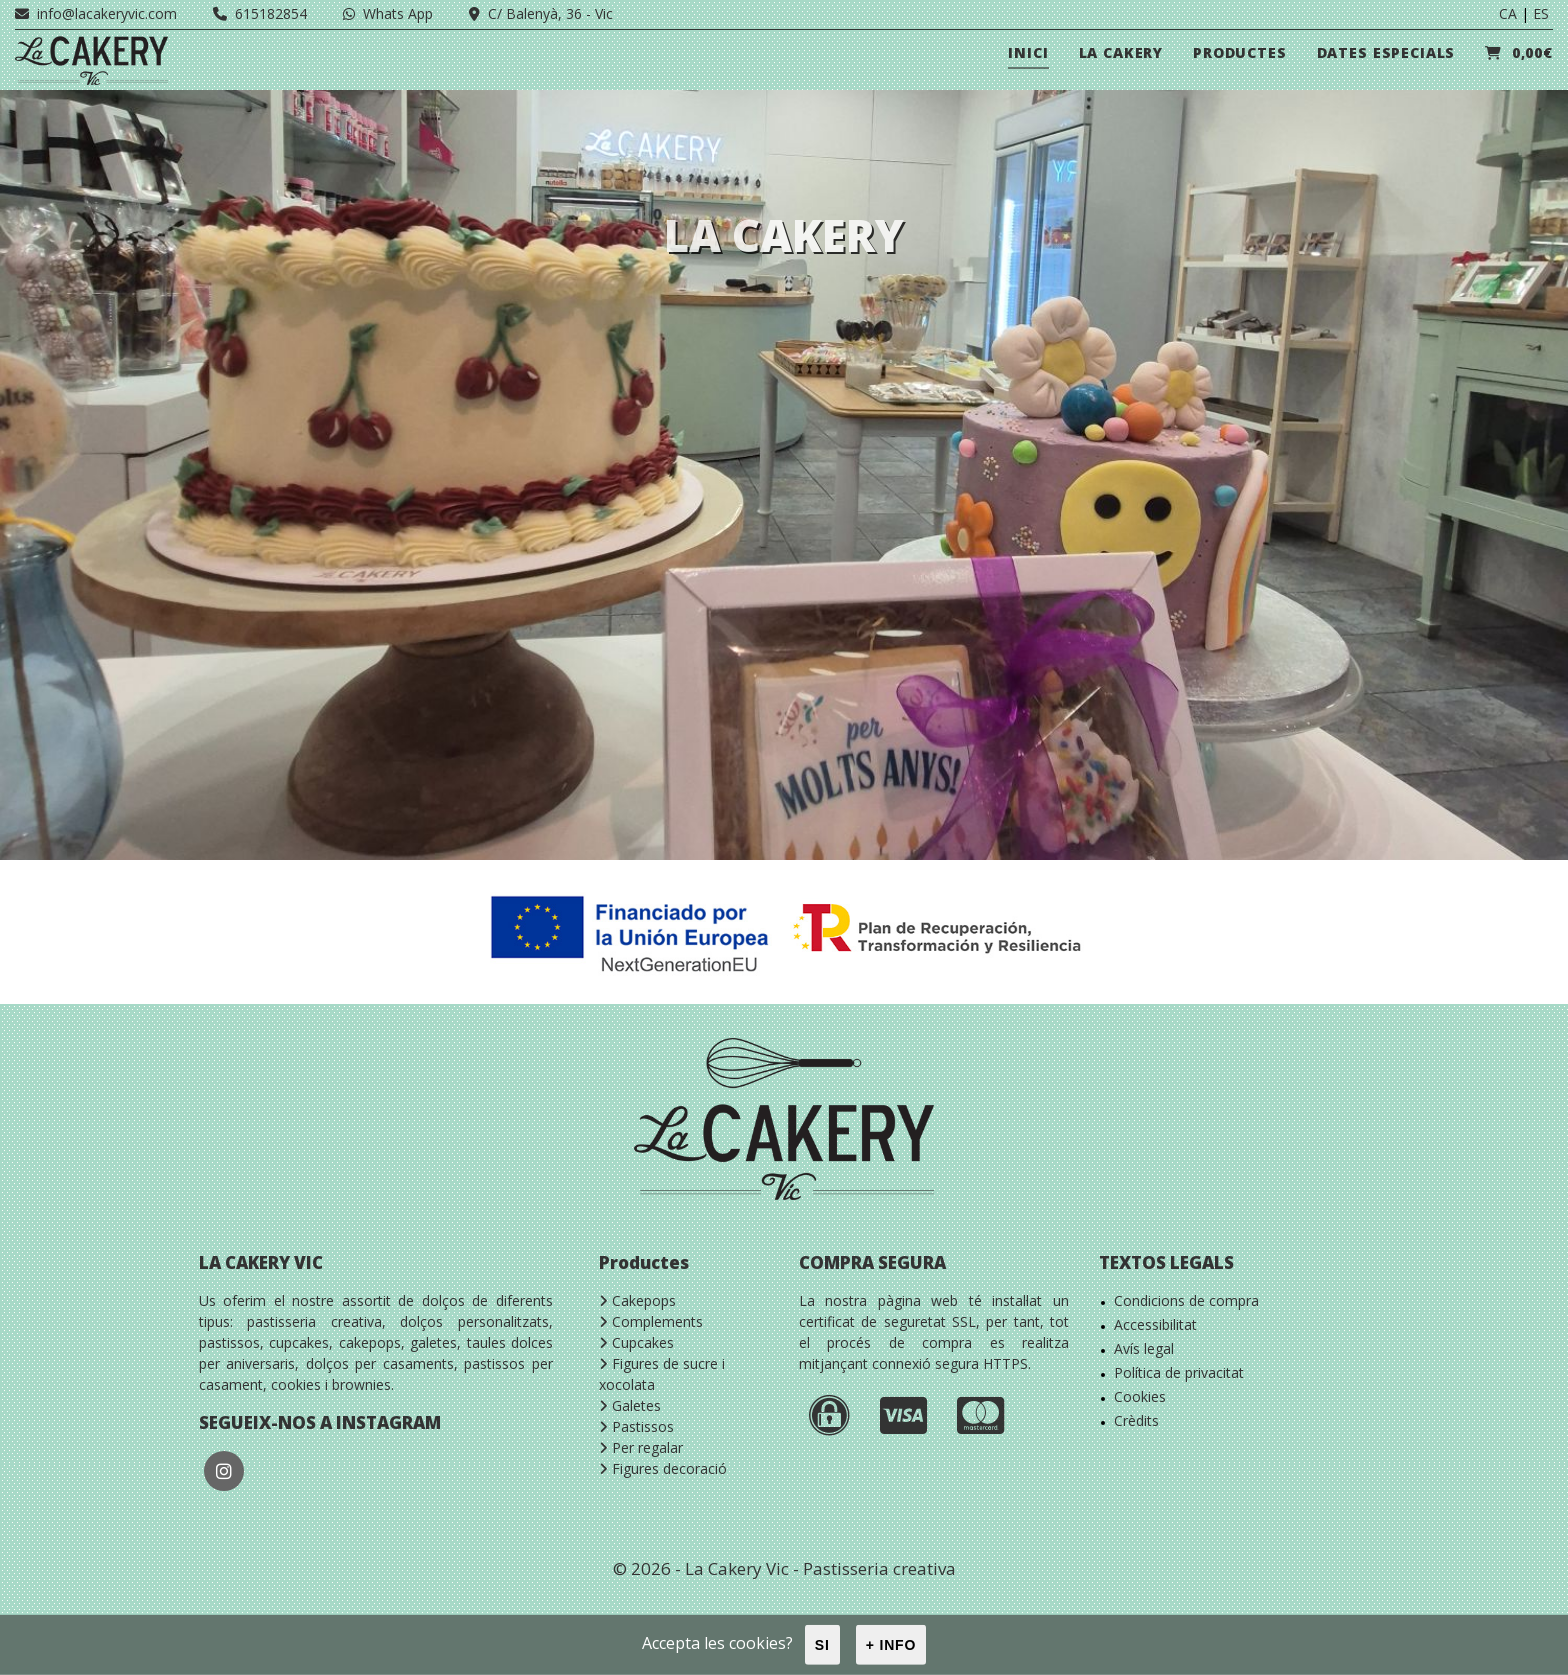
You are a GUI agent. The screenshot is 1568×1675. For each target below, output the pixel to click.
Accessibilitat (1155, 1324)
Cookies (1140, 1396)
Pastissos (636, 1426)
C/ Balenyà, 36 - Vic (541, 13)
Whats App (388, 13)
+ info (891, 1645)
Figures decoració (663, 1468)
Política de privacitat (1179, 1372)
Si (822, 1645)
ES (1541, 13)
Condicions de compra (1186, 1300)
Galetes (630, 1405)
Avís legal (1144, 1348)
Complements (651, 1321)
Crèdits (1136, 1420)
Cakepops (637, 1300)
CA (1508, 13)
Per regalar (641, 1447)
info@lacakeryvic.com (96, 13)
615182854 (260, 13)
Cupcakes (636, 1342)
